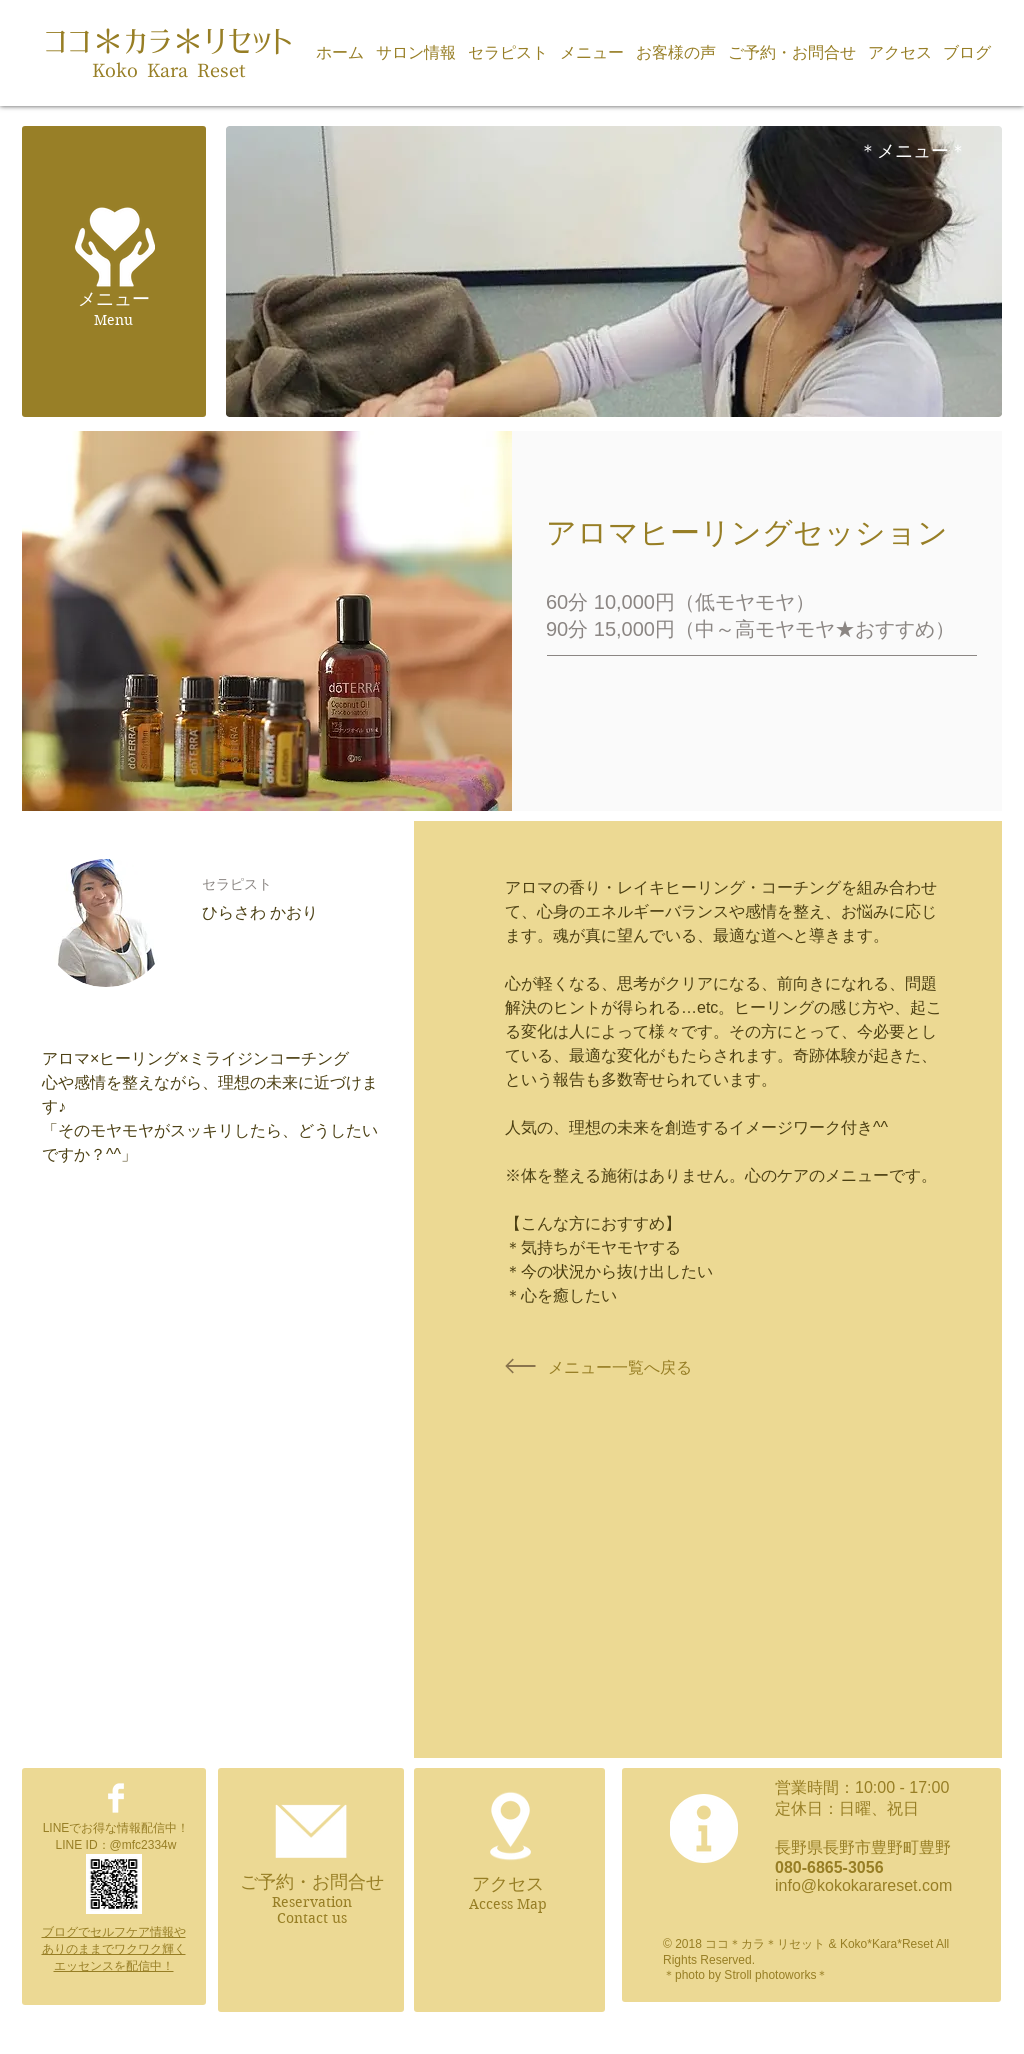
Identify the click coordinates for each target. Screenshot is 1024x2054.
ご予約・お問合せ (312, 1882)
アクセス (508, 1884)
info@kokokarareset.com (863, 1885)
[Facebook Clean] (116, 1798)
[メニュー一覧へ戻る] (620, 1368)
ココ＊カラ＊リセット (168, 41)
